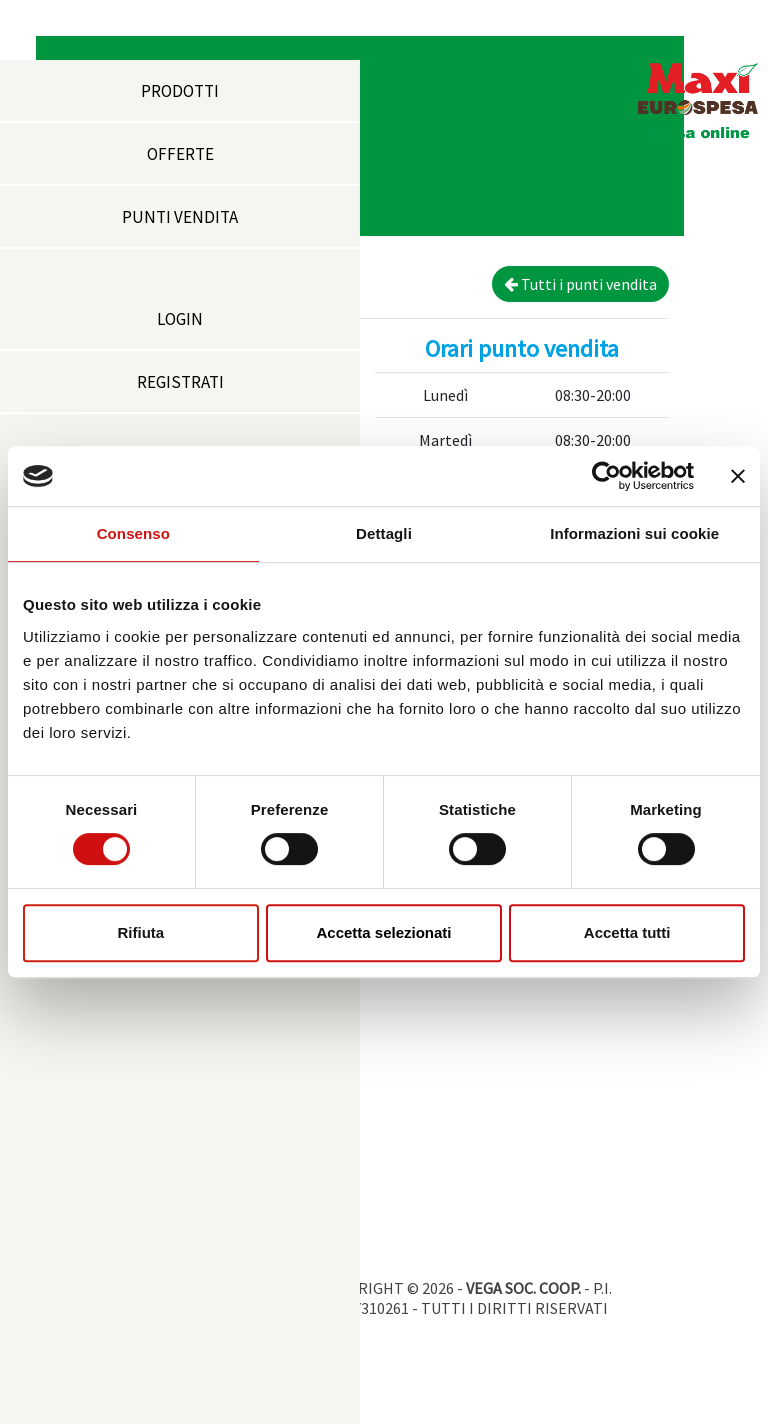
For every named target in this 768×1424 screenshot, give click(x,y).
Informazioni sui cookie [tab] (634, 533)
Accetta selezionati (383, 932)
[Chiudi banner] (738, 476)
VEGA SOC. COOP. (523, 1288)
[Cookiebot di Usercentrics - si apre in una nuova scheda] (606, 476)
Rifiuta (140, 932)
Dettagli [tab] (384, 533)
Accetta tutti (627, 932)
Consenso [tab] (133, 533)
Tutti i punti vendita (580, 284)
